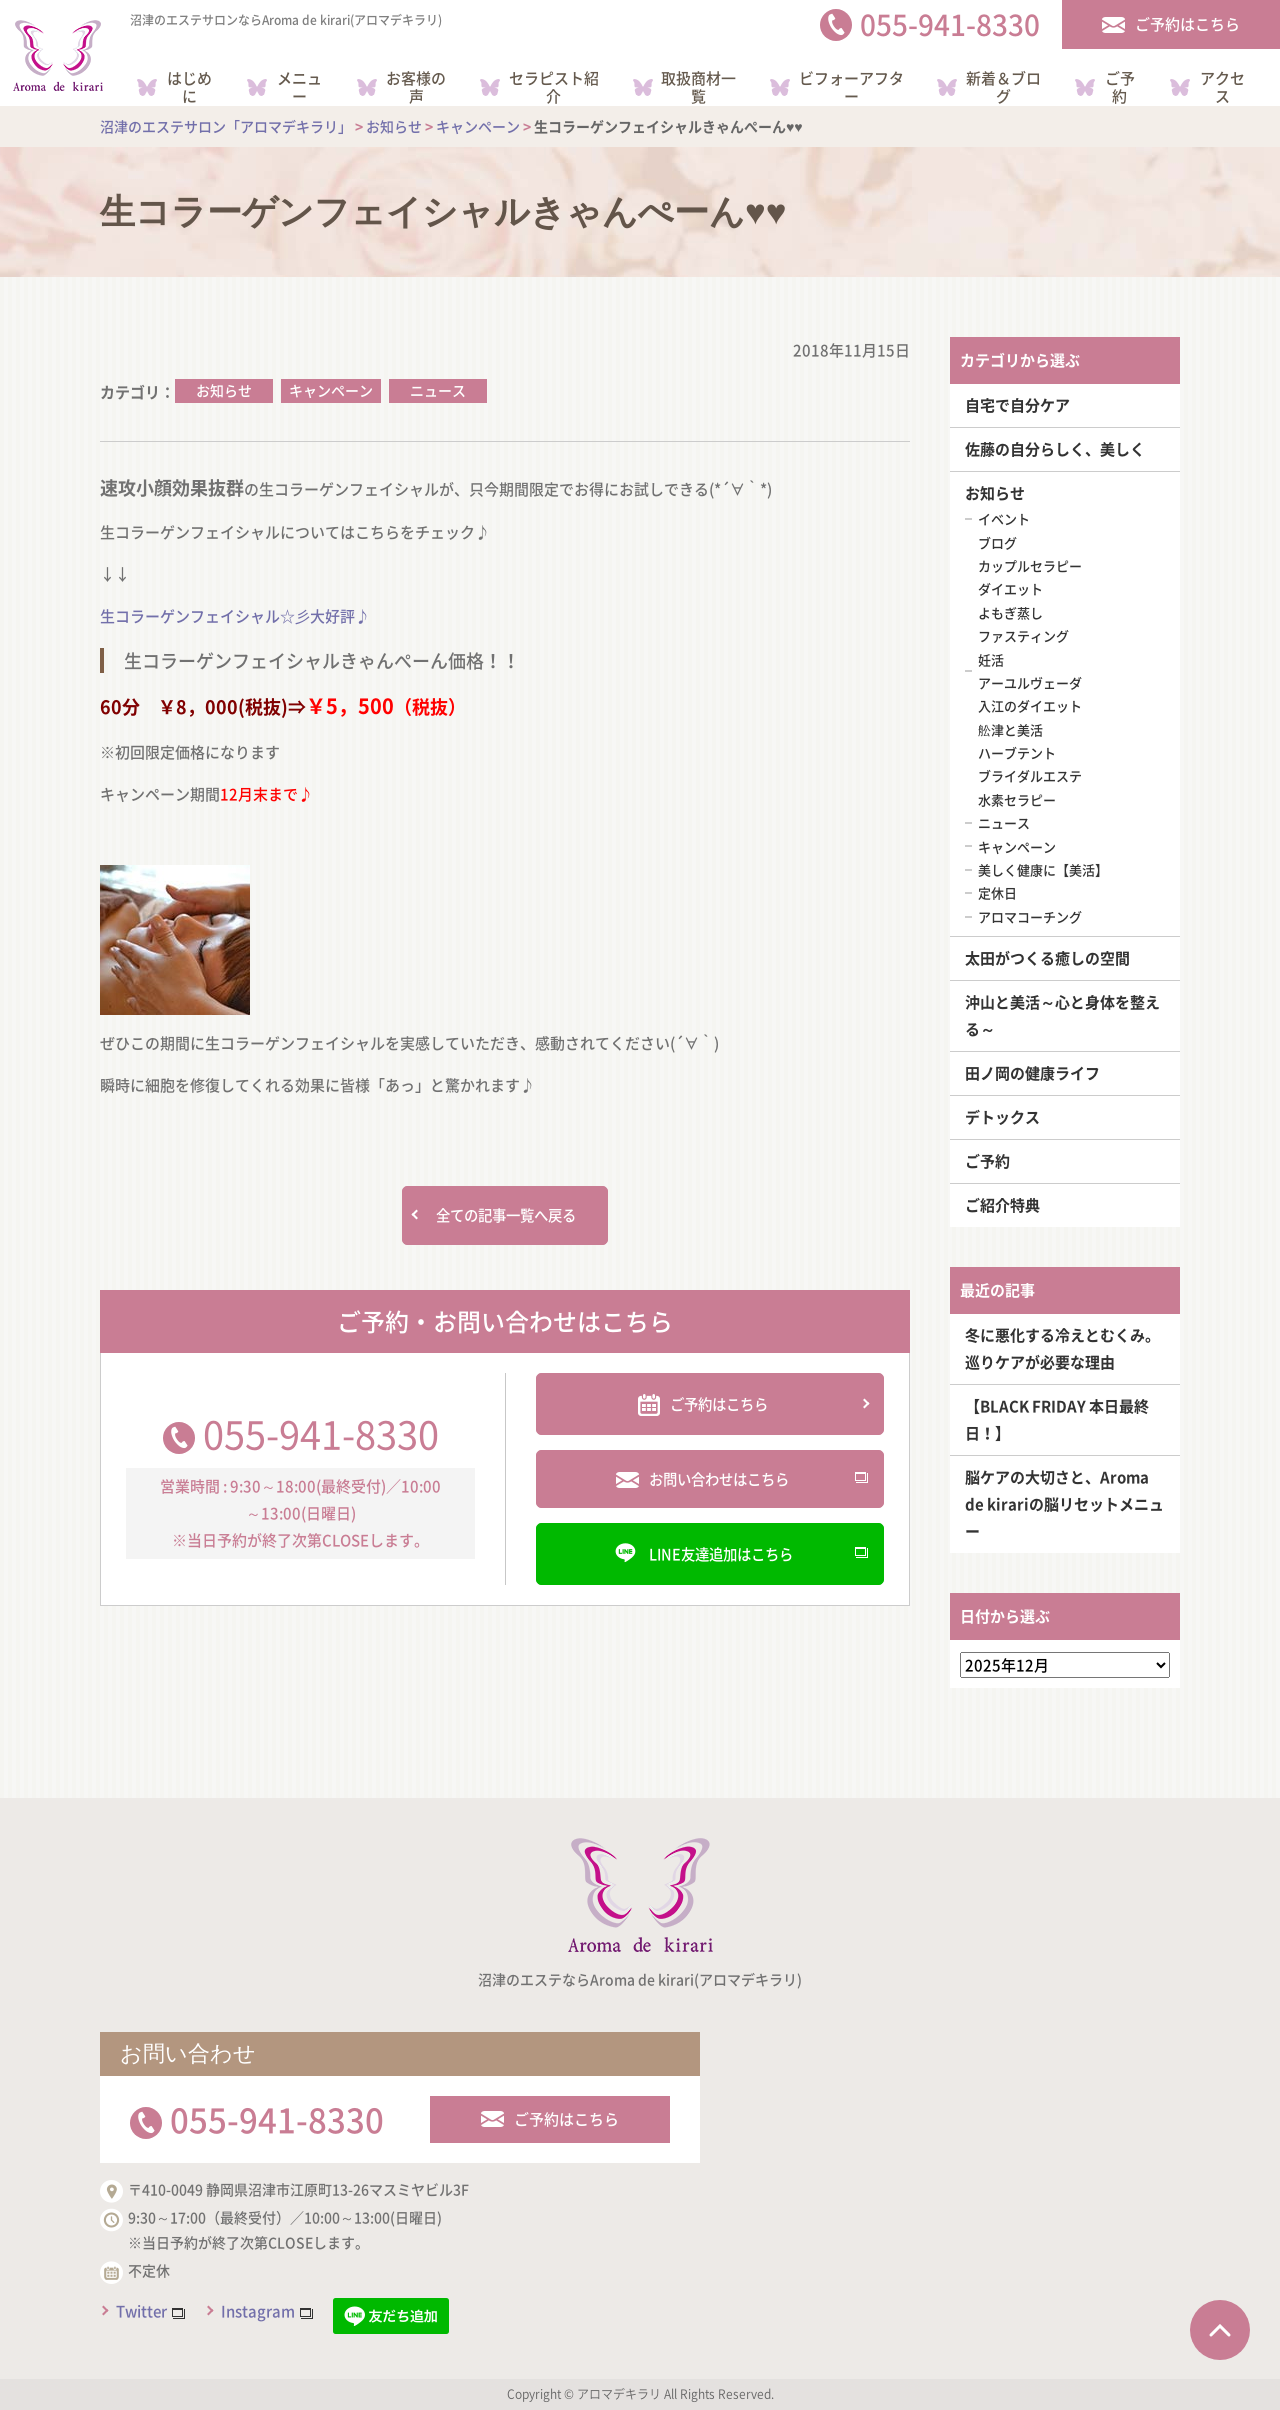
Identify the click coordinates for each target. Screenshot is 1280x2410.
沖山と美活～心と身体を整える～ (1062, 1015)
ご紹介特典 (1002, 1205)
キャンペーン (331, 390)
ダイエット (1010, 588)
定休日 (997, 892)
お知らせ (224, 390)
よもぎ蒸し (1010, 612)
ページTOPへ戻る (1220, 2330)
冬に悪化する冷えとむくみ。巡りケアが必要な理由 (1062, 1348)
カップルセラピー (1030, 565)
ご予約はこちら (566, 2119)
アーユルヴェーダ (1030, 682)
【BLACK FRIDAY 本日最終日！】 (1057, 1419)
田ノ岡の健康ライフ (1032, 1073)
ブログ (997, 542)
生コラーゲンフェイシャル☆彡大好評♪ (235, 616)
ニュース (438, 390)
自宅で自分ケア (1017, 405)
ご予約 (987, 1161)
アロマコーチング (1030, 916)
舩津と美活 (1010, 729)
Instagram (258, 2311)
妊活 (991, 659)
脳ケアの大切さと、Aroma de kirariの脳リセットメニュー (1064, 1504)
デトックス (1002, 1117)
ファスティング (1023, 635)
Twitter (141, 2311)
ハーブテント (1017, 752)
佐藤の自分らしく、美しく (1055, 449)
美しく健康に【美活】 (1043, 869)
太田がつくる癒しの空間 (1047, 958)
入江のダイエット (1030, 705)
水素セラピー (1017, 799)
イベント (1004, 518)
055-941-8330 (321, 1434)
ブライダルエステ (1030, 775)
